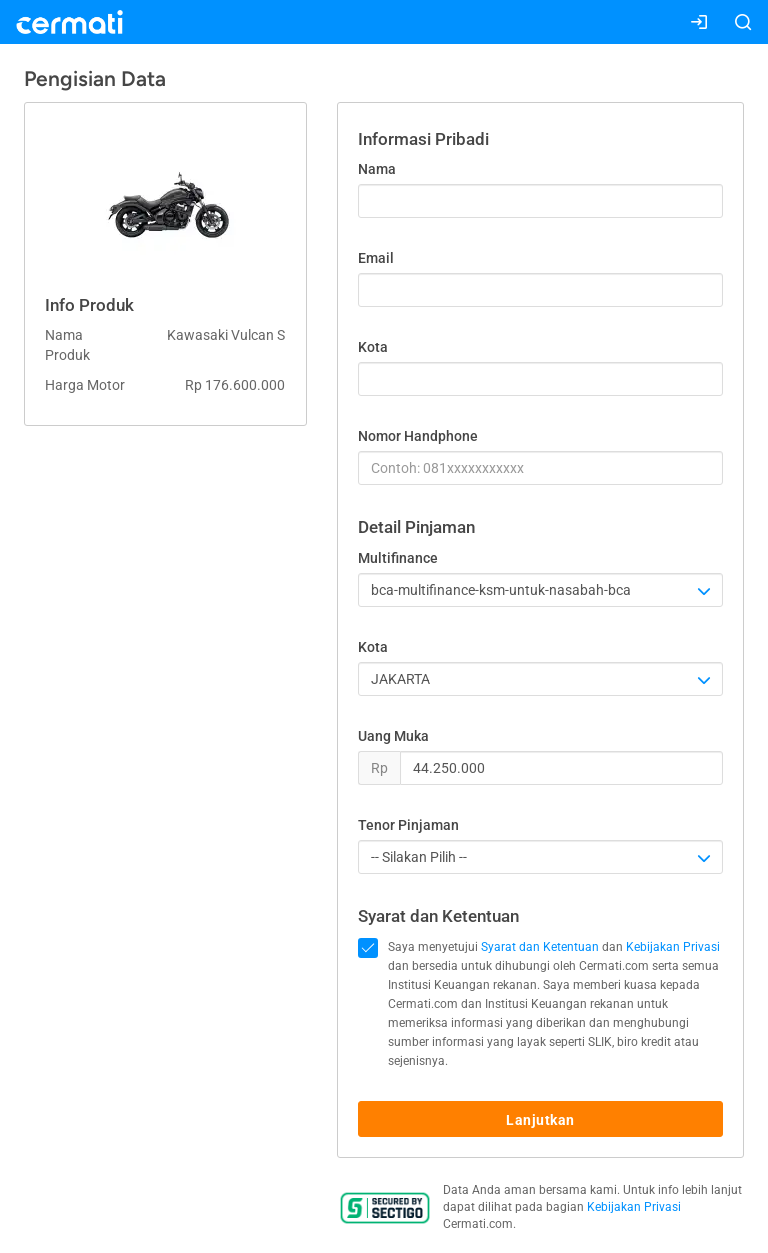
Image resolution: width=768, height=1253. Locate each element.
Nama (377, 169)
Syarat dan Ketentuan (540, 947)
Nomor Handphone (418, 436)
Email (376, 258)
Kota (373, 347)
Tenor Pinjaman (408, 825)
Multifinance (398, 558)
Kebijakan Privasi (673, 947)
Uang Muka (393, 736)
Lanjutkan (540, 1120)
